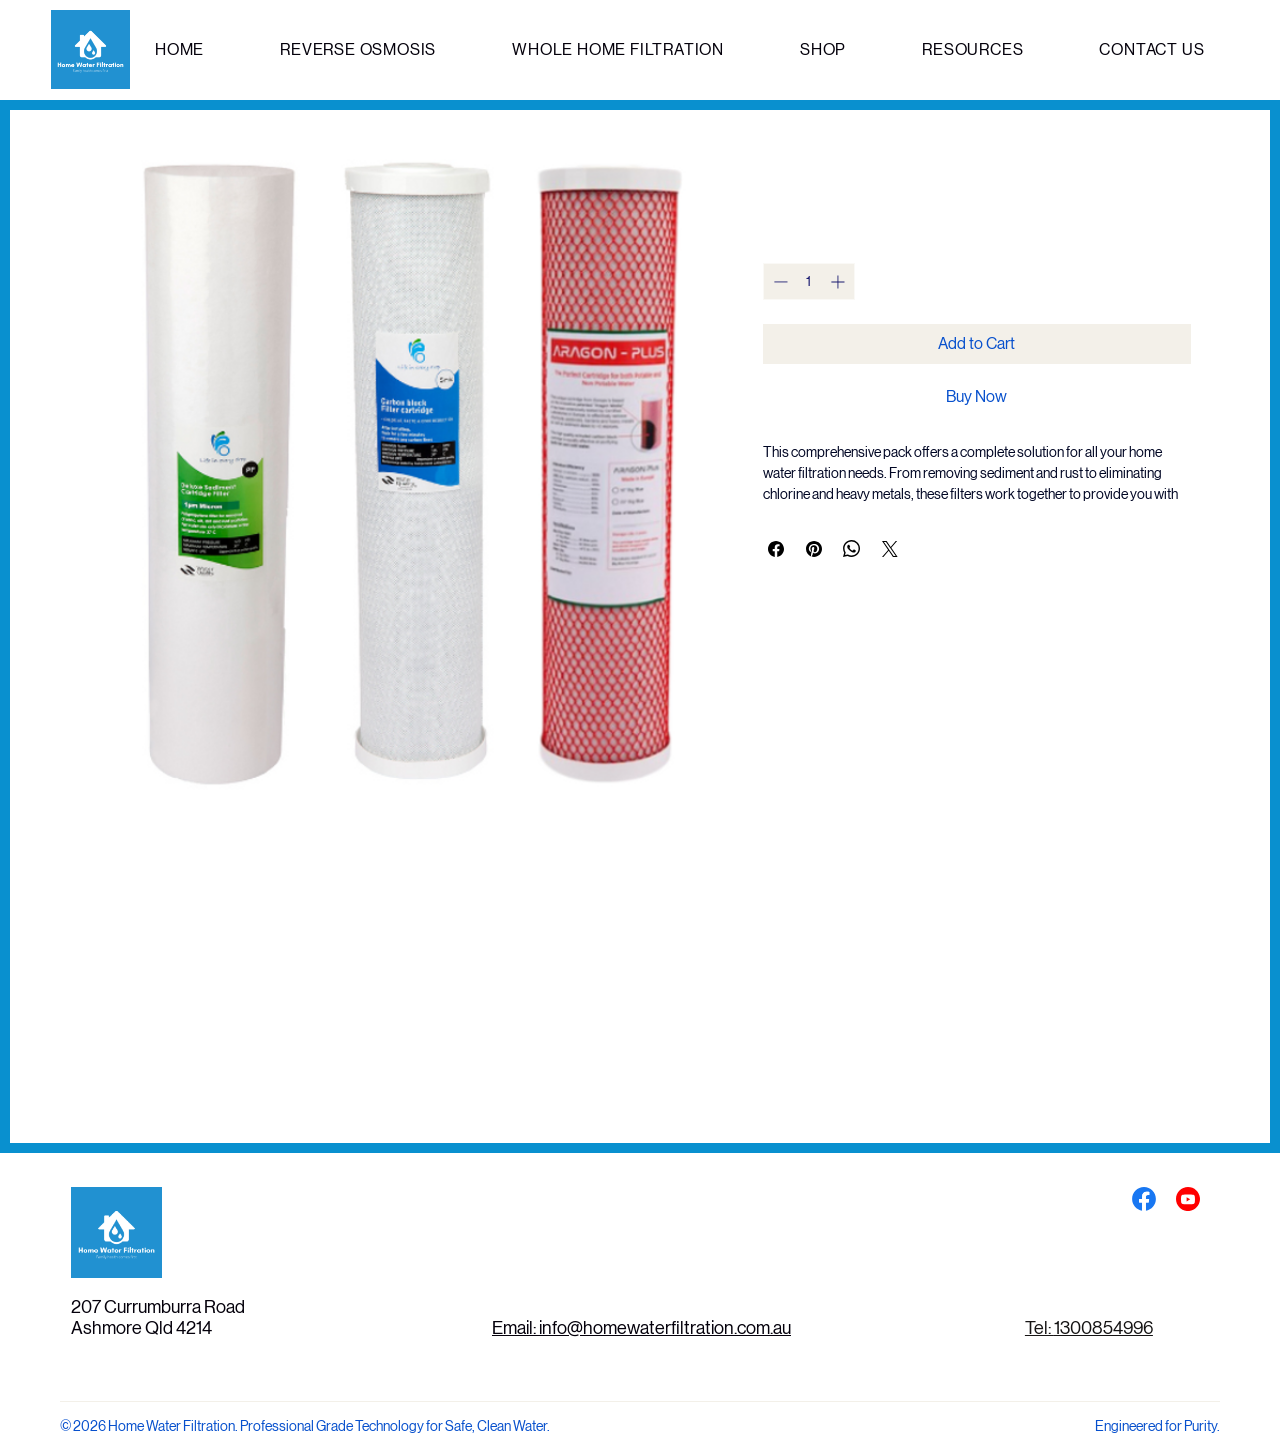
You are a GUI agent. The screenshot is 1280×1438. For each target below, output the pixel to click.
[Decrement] (778, 281)
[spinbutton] (809, 281)
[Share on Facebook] (776, 549)
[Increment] (839, 281)
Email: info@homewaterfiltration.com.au (641, 1328)
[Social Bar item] (1144, 1199)
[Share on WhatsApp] (852, 549)
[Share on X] (890, 549)
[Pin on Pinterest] (814, 549)
